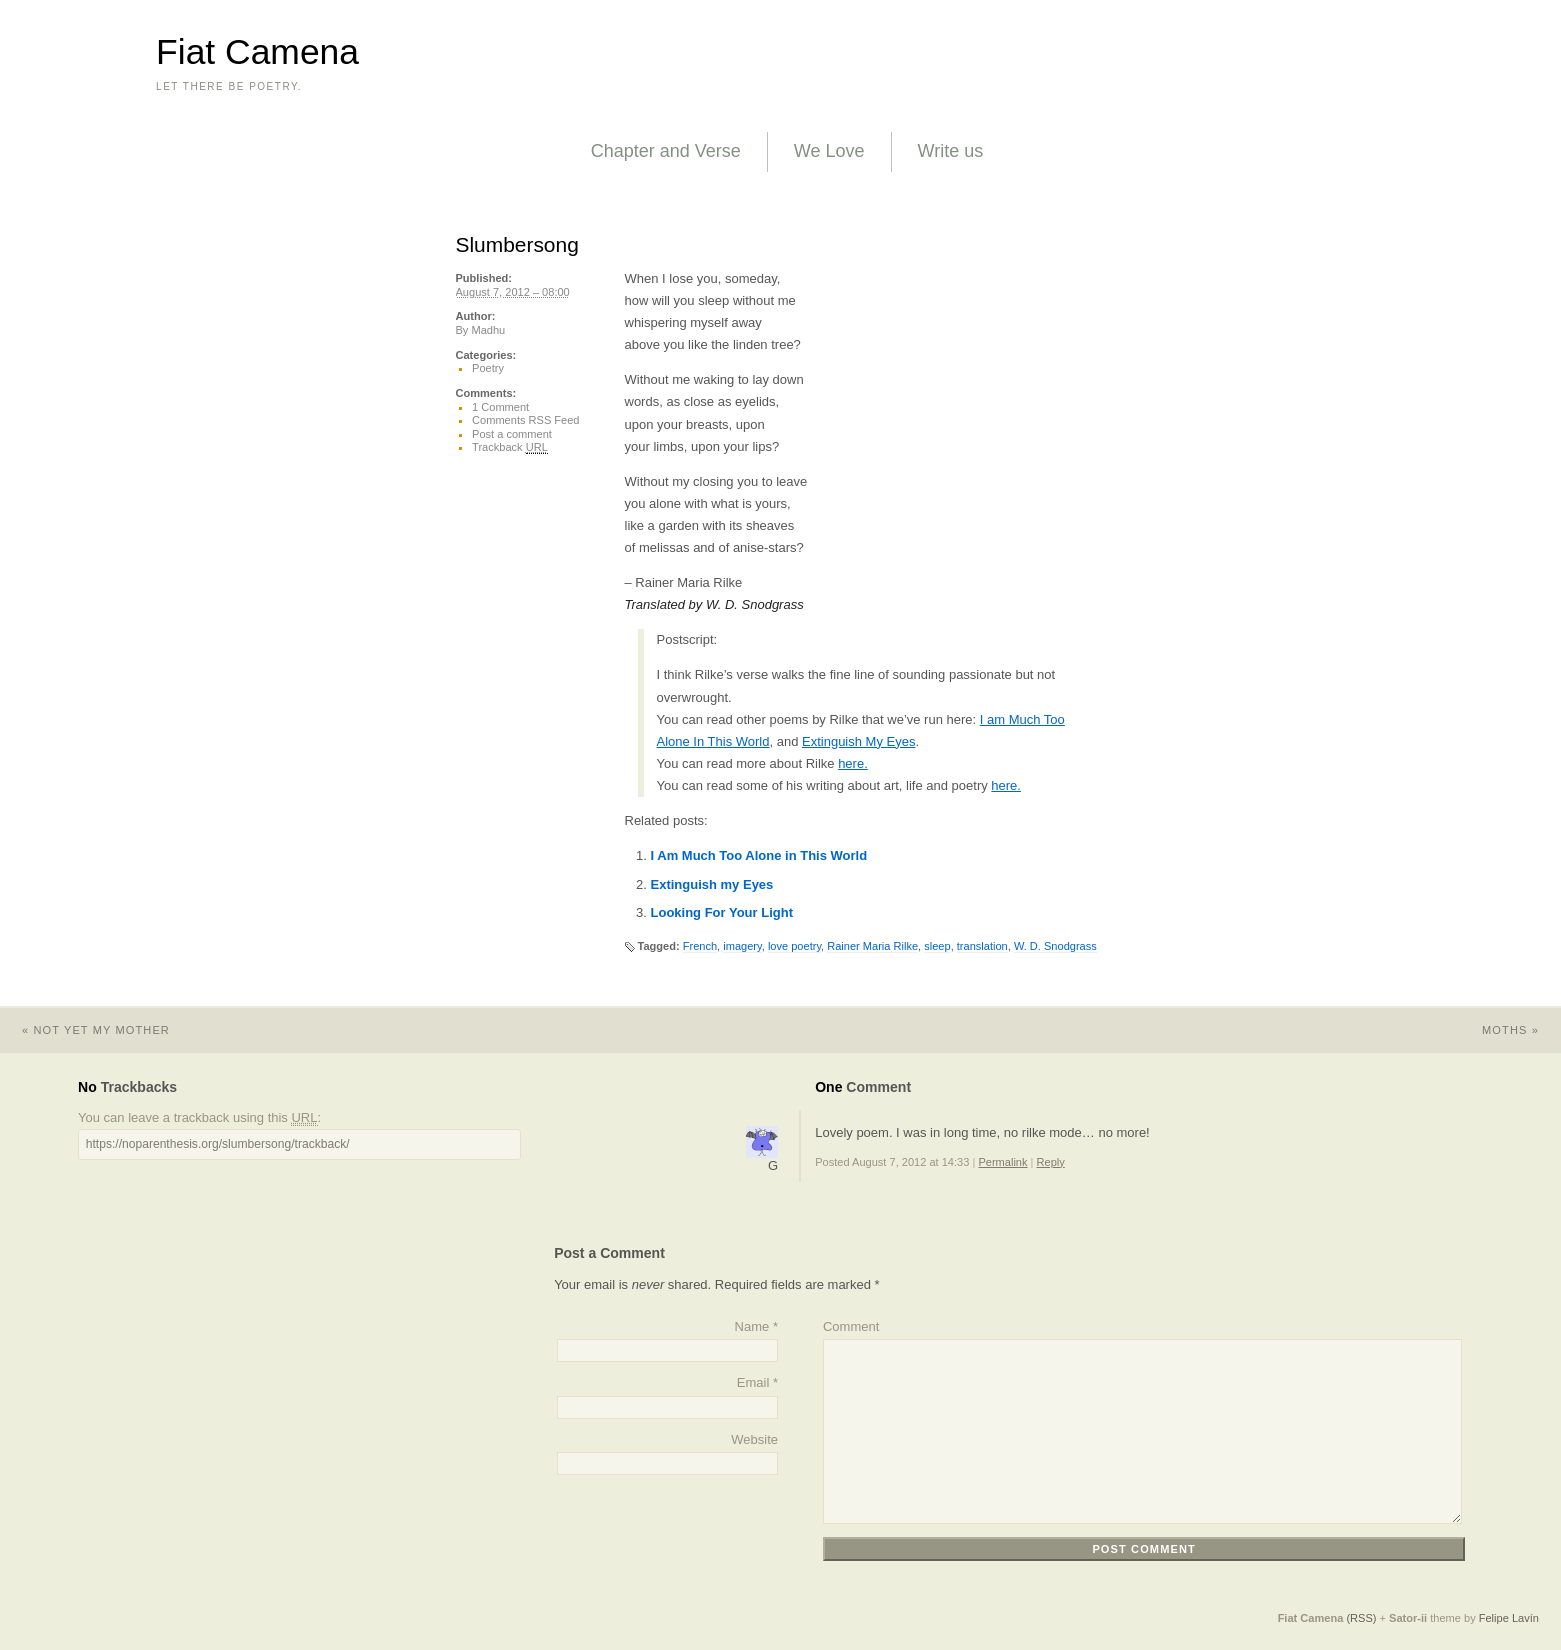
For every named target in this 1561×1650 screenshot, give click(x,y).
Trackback (510, 447)
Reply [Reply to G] (1051, 1162)
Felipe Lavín (1509, 1618)
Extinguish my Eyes (712, 884)
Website (754, 1439)
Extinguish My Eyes (858, 741)
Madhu (488, 330)
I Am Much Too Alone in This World (759, 855)
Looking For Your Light (722, 912)
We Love (829, 151)
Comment (851, 1326)
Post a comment (512, 434)
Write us (951, 151)
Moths (1521, 1030)
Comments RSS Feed (525, 420)
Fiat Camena (257, 52)
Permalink (1002, 1162)
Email (753, 1382)
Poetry (488, 368)
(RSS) (1361, 1618)
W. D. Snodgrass (1055, 946)
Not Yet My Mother (85, 1030)
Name (752, 1326)
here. (853, 763)
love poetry (794, 946)
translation (982, 946)
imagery (742, 946)
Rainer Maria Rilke (872, 946)
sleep (937, 946)
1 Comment (500, 407)
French (700, 946)
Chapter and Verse (666, 151)
